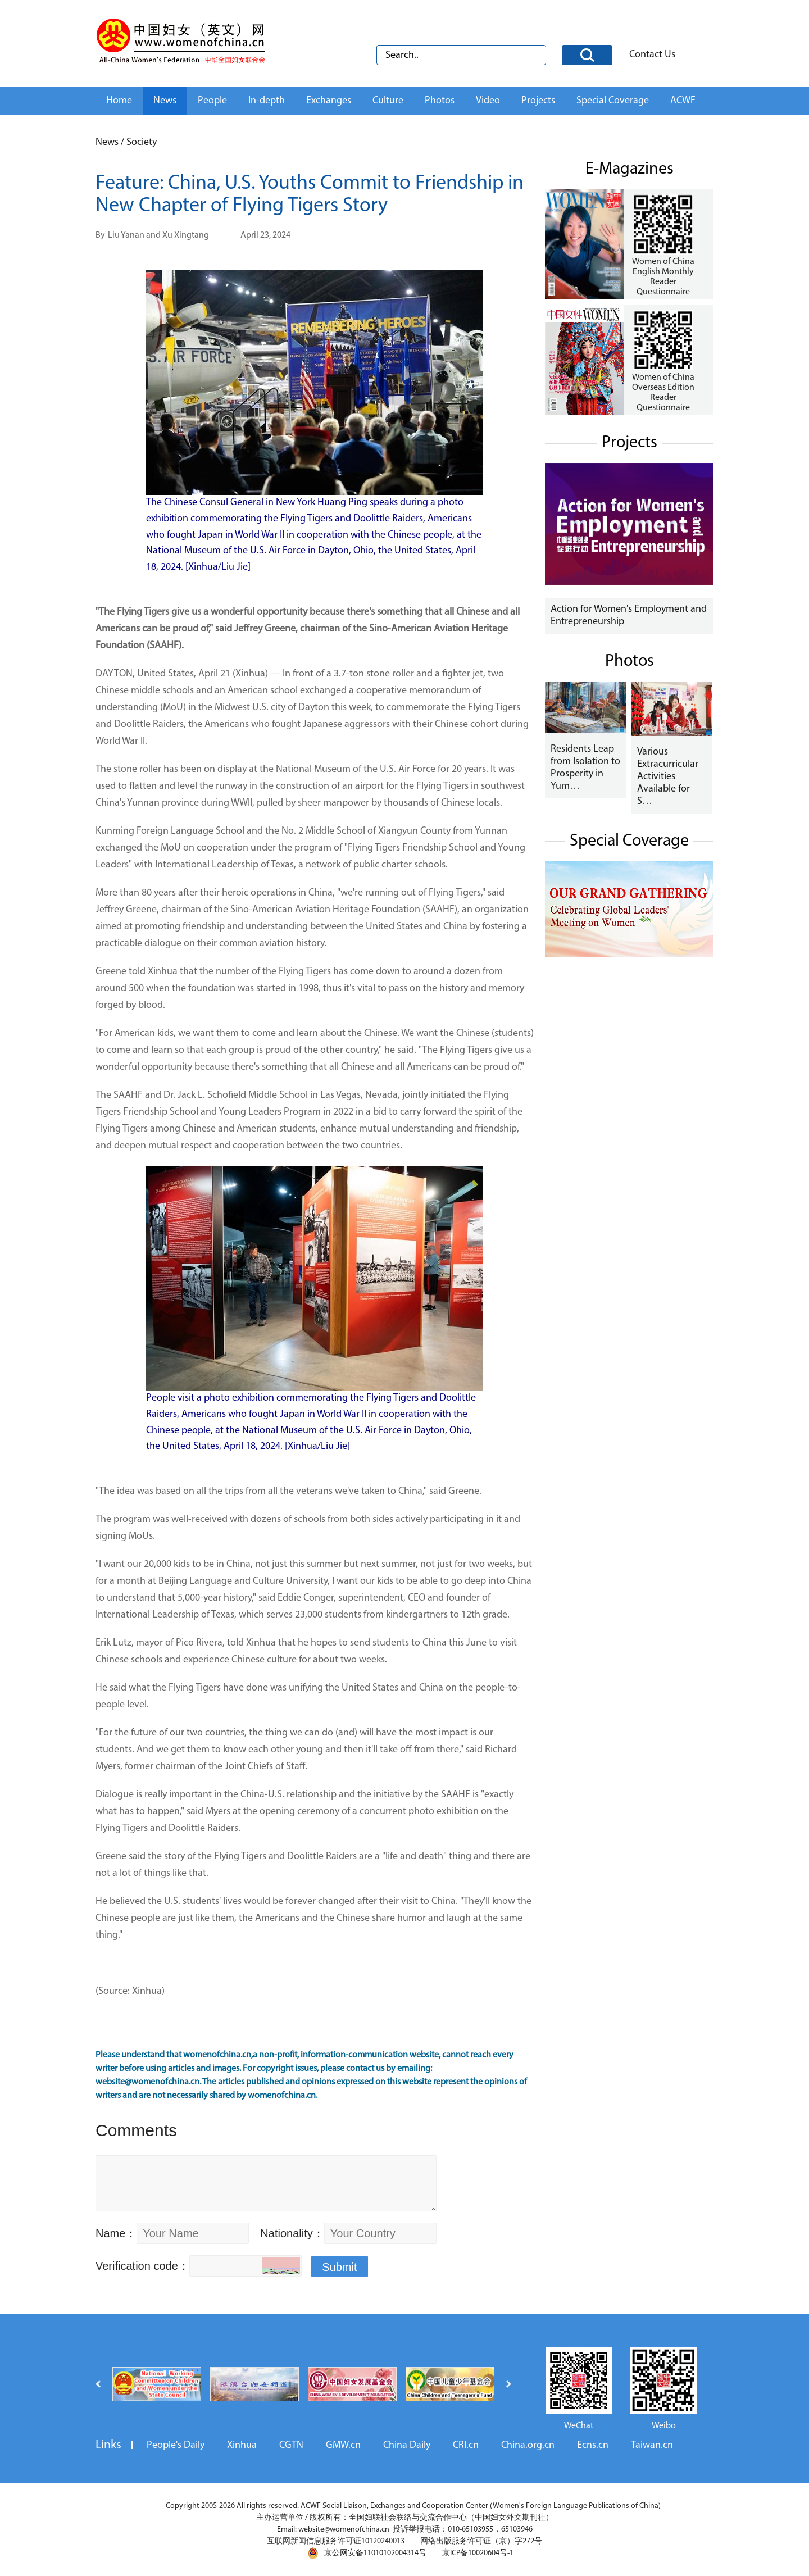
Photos (440, 101)
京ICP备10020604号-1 (477, 2553)
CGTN (291, 2445)
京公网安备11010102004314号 (366, 2553)
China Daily (406, 2445)
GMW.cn (343, 2445)
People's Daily (175, 2445)
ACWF (683, 101)
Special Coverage (612, 101)
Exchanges (328, 101)
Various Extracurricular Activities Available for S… (667, 777)
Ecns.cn (592, 2445)
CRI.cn (466, 2445)
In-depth (266, 101)
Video (488, 101)
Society (141, 142)
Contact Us (652, 54)
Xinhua (242, 2445)
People (212, 101)
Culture (387, 101)
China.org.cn (528, 2445)
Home (119, 101)
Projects (538, 101)
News (164, 101)
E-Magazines (629, 169)
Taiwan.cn (652, 2445)
